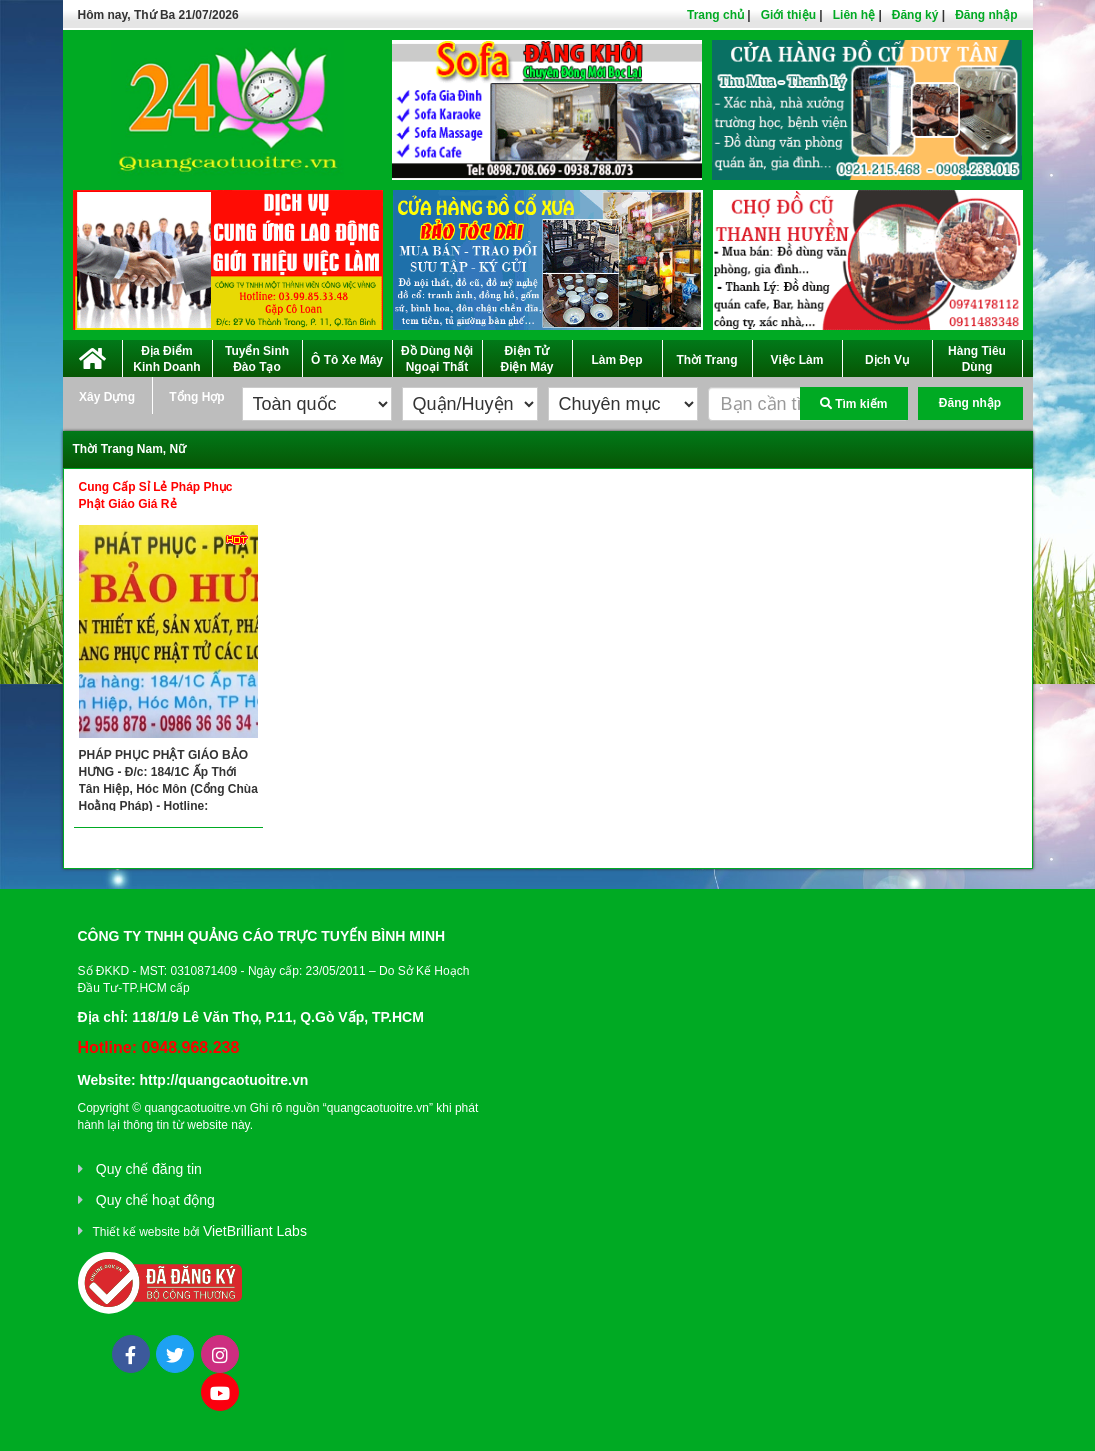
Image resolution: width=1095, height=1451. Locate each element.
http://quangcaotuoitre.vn (223, 1080)
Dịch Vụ (887, 360)
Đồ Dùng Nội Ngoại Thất (437, 359)
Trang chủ (715, 15)
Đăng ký (915, 15)
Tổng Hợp (196, 397)
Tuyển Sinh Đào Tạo (257, 359)
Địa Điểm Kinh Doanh (166, 359)
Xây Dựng (107, 397)
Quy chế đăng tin (149, 1169)
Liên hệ (854, 15)
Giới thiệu (788, 15)
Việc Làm (797, 360)
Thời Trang (707, 360)
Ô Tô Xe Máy (347, 360)
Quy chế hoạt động (155, 1200)
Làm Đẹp (616, 360)
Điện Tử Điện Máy (526, 359)
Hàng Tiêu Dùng (977, 359)
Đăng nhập (986, 15)
